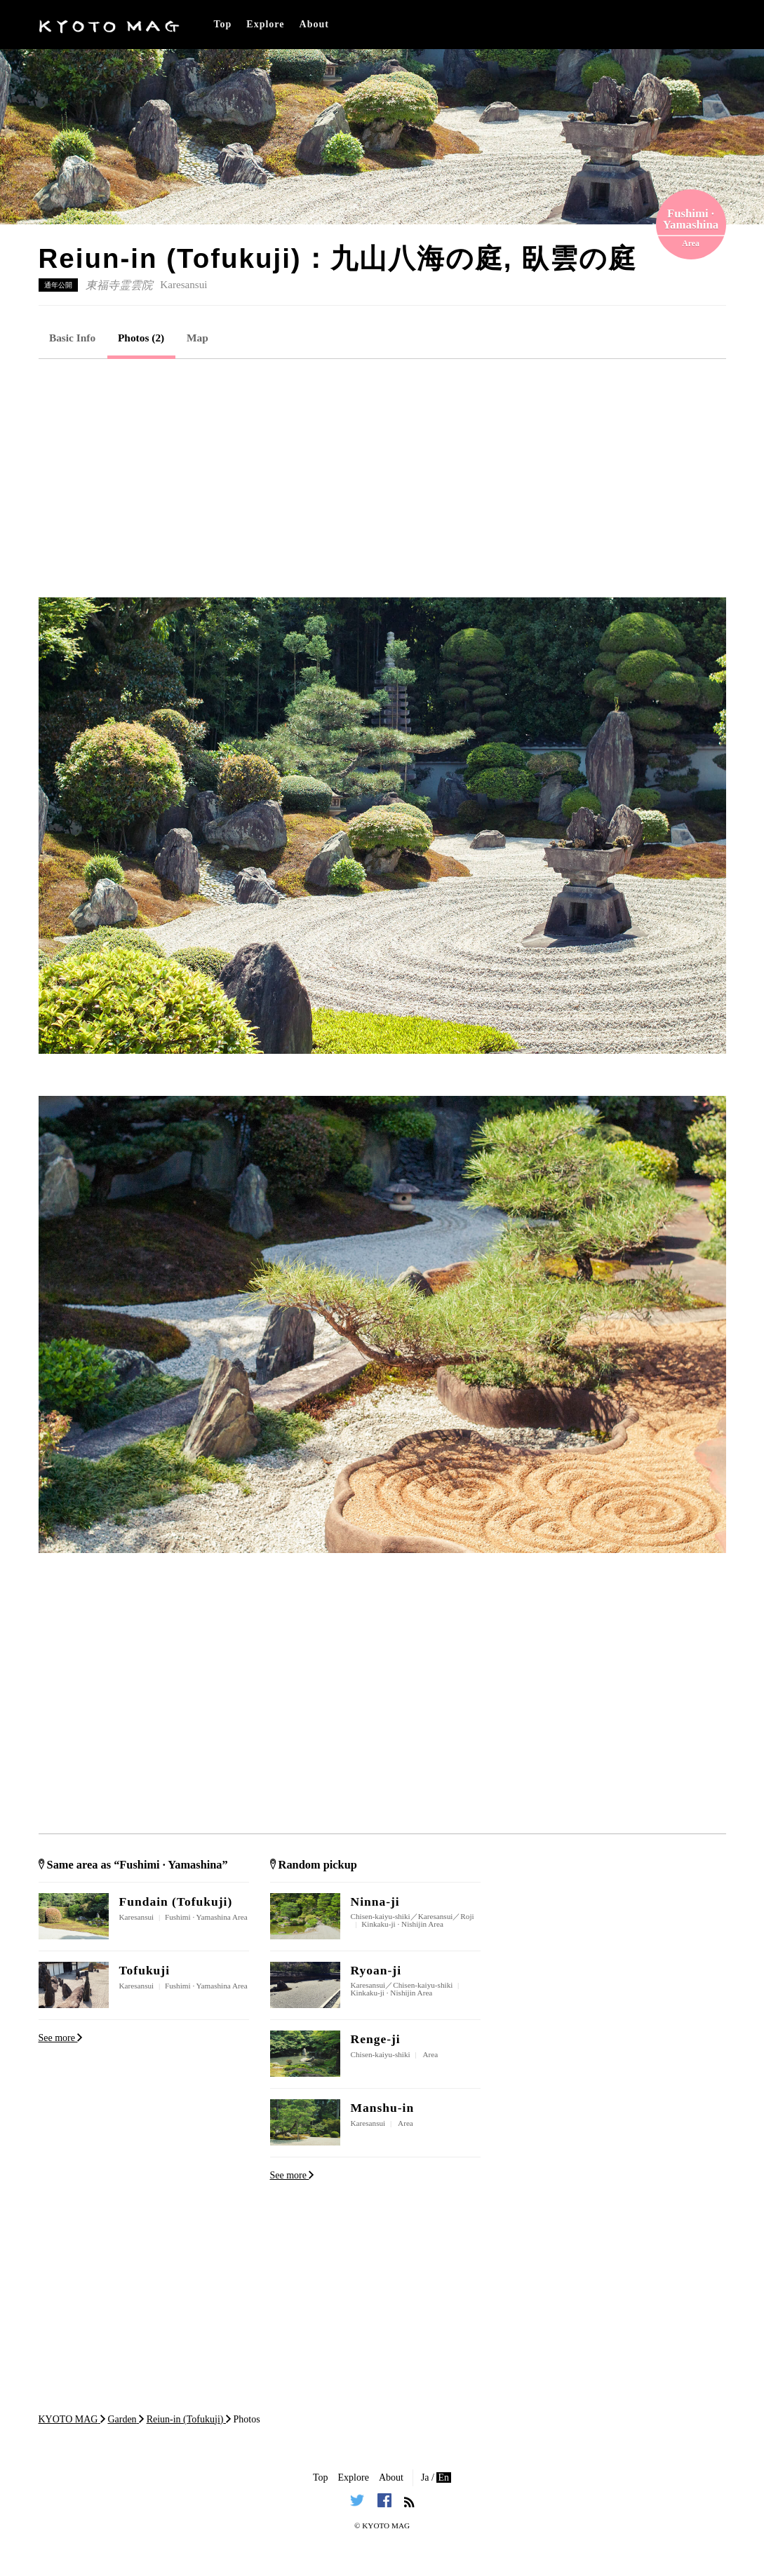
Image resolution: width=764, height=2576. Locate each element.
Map (197, 338)
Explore (265, 24)
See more (61, 2038)
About (314, 24)
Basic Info (72, 338)
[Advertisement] (382, 478)
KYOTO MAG (386, 2525)
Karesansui (183, 284)
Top (223, 24)
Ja (425, 2477)
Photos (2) (141, 338)
